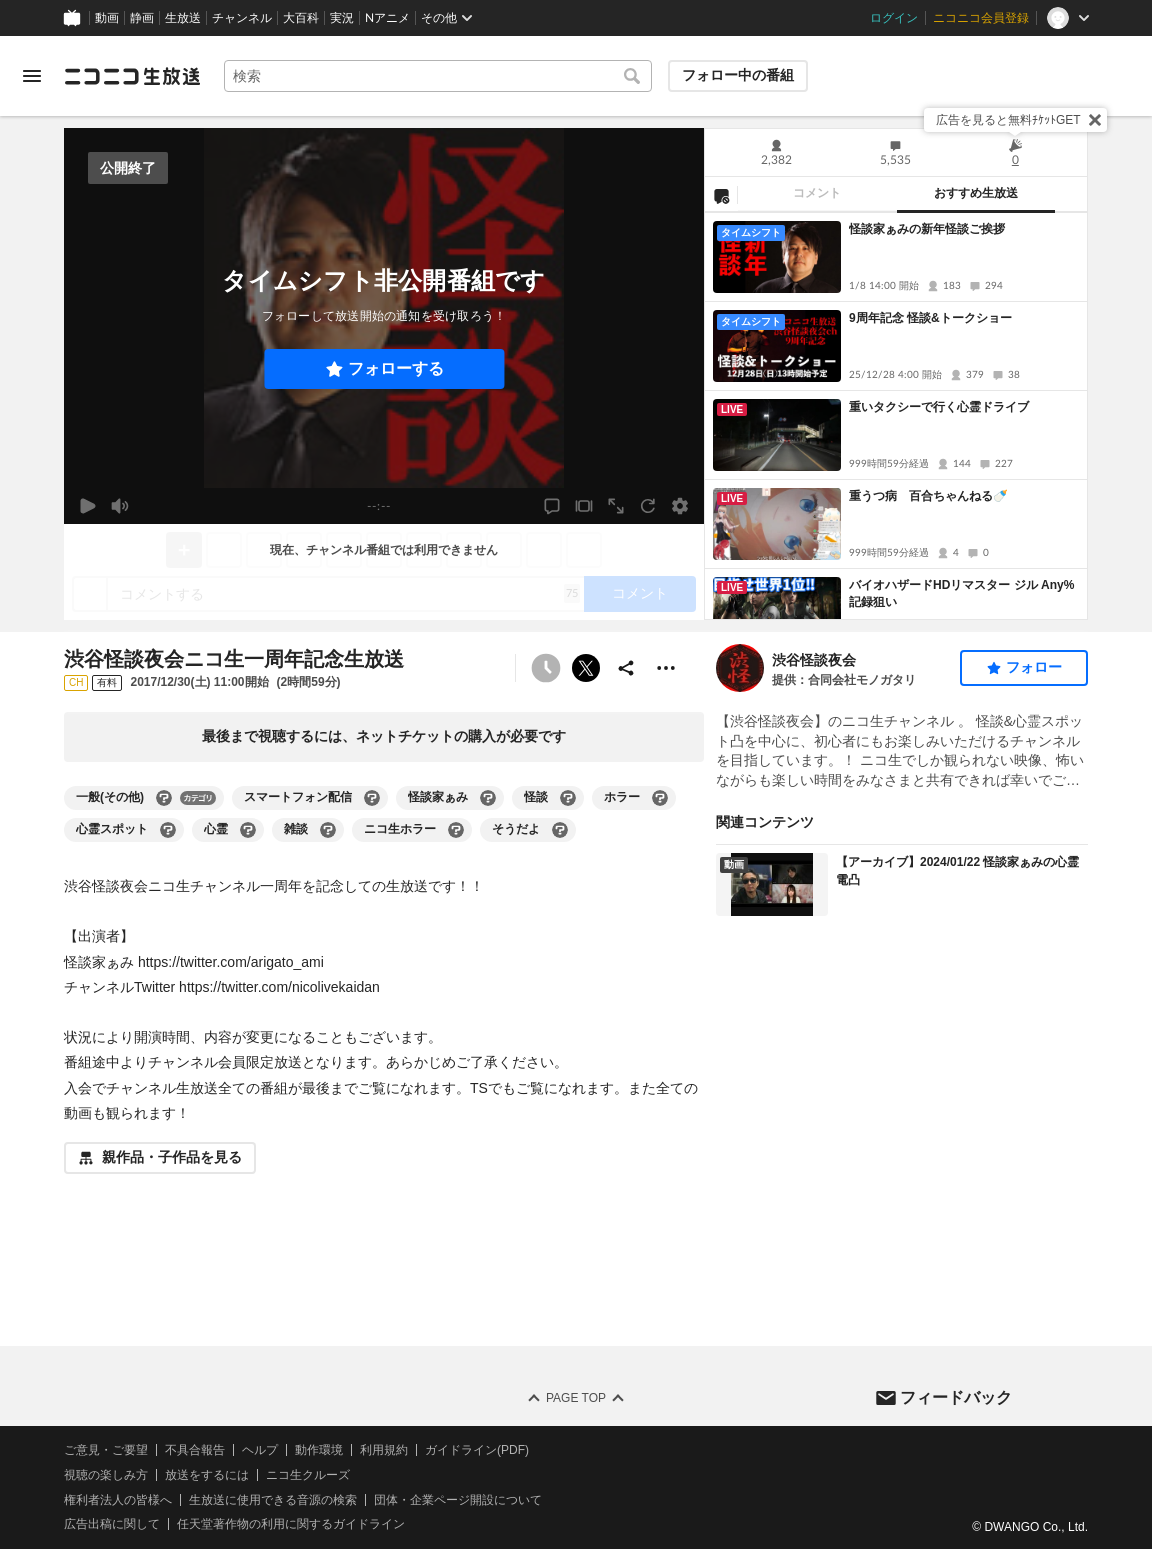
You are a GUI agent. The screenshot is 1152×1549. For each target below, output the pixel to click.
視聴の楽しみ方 (106, 1475)
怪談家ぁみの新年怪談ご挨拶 (927, 229)
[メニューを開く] (32, 76)
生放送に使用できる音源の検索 (273, 1499)
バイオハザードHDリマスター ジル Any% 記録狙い (964, 593)
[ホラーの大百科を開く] (660, 798)
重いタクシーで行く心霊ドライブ (939, 407)
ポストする (586, 668)
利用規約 (384, 1450)
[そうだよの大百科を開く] (560, 830)
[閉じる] (1095, 120)
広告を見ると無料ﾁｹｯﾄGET (1008, 120)
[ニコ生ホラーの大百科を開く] (456, 830)
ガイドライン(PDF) (477, 1450)
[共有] (626, 668)
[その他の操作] (666, 668)
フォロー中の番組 (738, 75)
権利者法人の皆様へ (118, 1499)
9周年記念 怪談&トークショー (930, 318)
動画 (107, 18)
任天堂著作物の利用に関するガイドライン (291, 1524)
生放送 (183, 18)
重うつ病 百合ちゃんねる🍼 (928, 496)
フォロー (1034, 667)
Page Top (576, 1398)
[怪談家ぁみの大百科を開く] (488, 798)
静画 (142, 18)
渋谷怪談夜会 (814, 660)
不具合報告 (195, 1450)
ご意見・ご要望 (106, 1450)
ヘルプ (260, 1450)
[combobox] (438, 76)
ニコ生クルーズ (308, 1475)
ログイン (894, 18)
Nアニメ (387, 18)
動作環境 (319, 1450)
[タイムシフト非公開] (546, 668)
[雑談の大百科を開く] (328, 830)
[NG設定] (721, 195)
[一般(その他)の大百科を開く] (164, 798)
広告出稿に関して (112, 1524)
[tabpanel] (896, 416)
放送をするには (207, 1475)
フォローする (396, 368)
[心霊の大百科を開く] (248, 830)
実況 (342, 18)
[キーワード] (438, 76)
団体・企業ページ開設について (458, 1499)
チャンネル (242, 18)
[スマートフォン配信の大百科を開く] (372, 798)
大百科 (301, 18)
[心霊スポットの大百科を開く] (168, 830)
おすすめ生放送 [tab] (976, 193)
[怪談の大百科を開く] (568, 798)
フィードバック (956, 1396)
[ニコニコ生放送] (132, 76)
